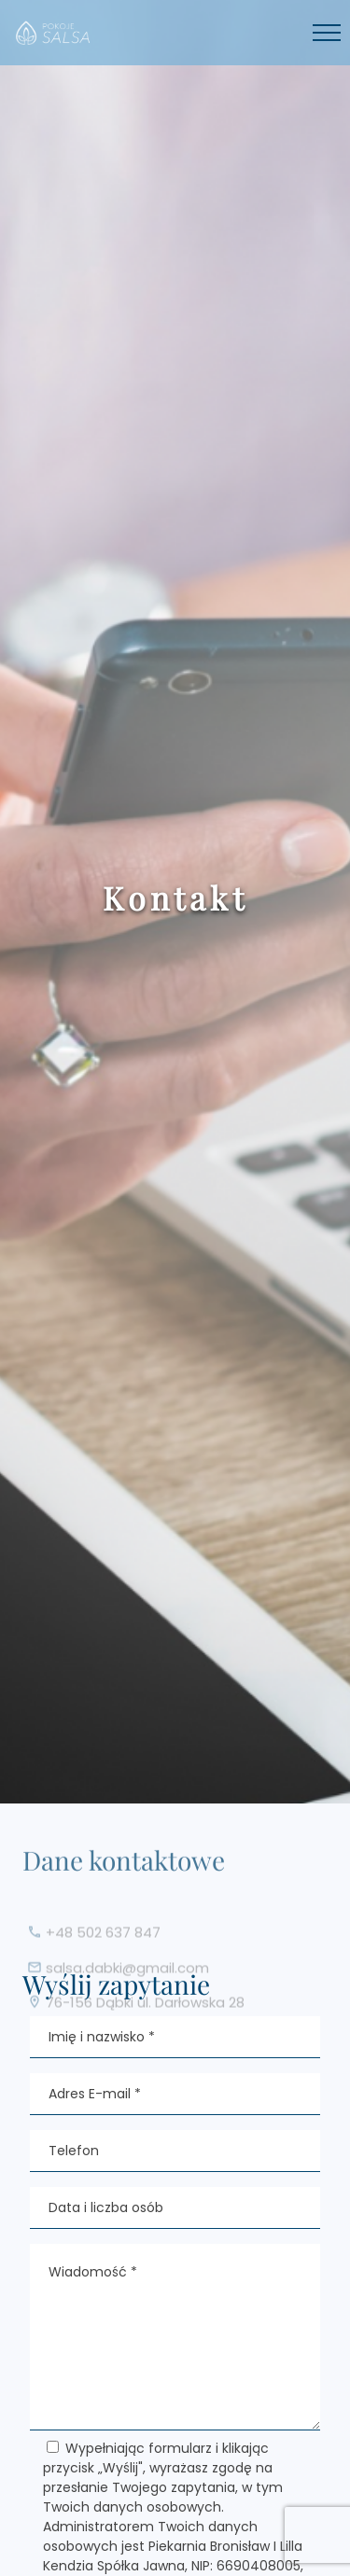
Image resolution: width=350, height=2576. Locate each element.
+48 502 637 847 (103, 1943)
